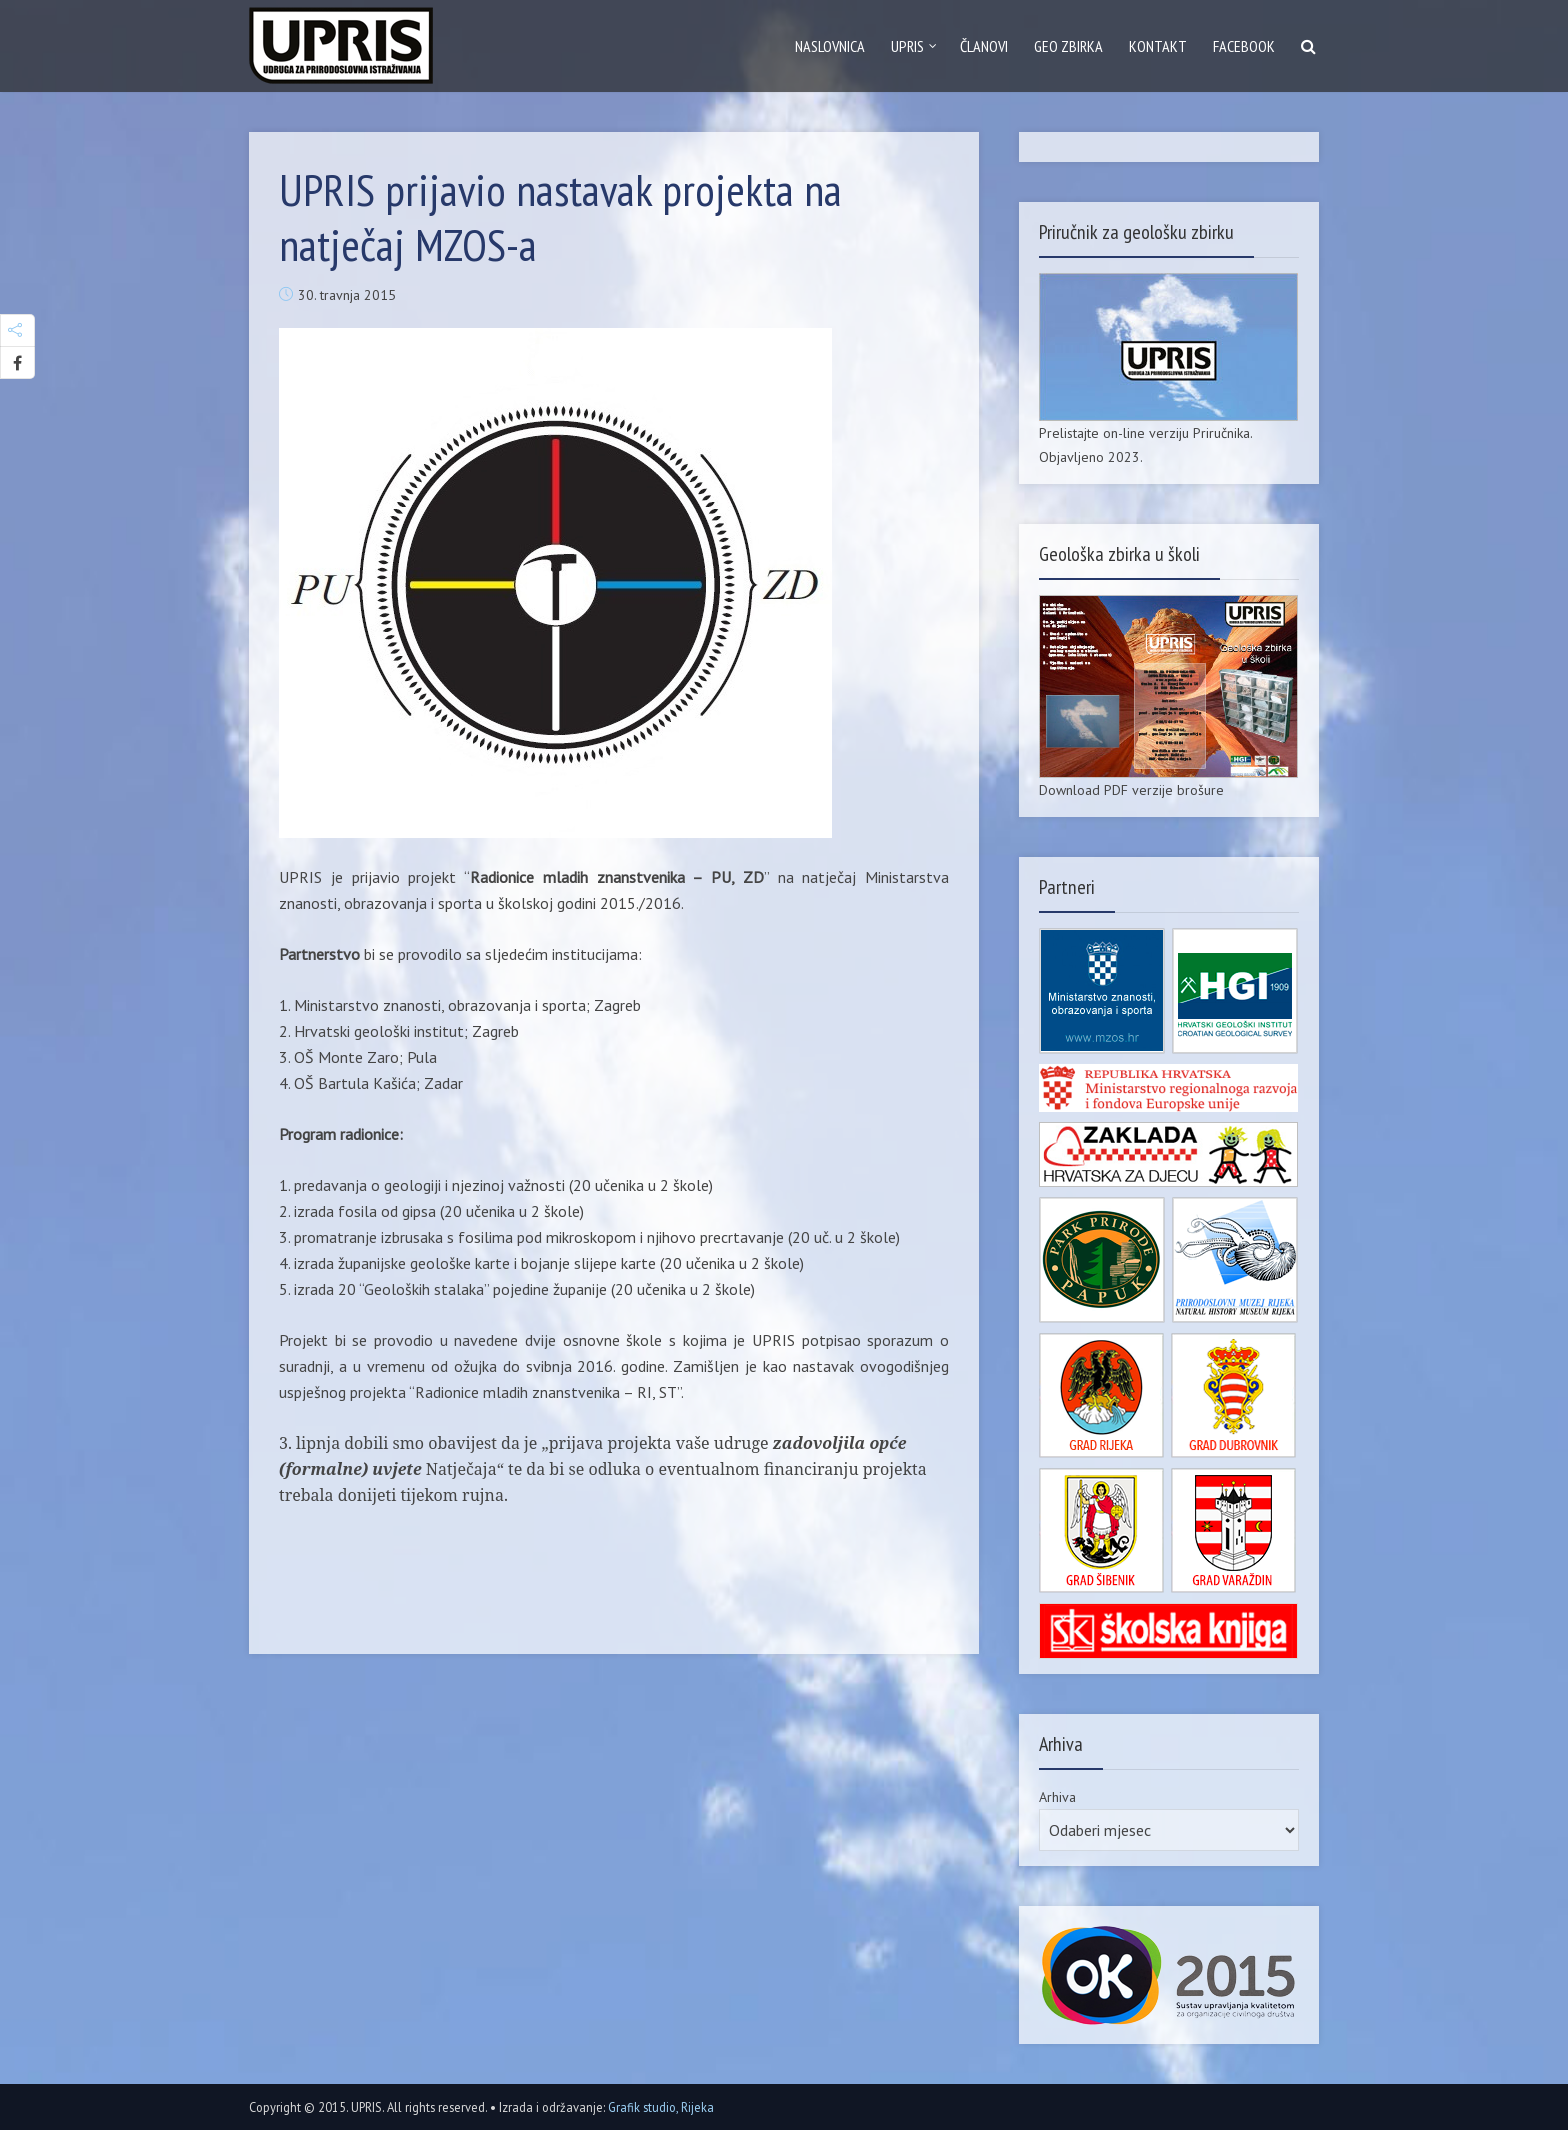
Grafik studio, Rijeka (661, 2107)
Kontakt (1158, 46)
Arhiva (1057, 1797)
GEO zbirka (1068, 46)
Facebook (1244, 46)
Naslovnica (830, 46)
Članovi (984, 46)
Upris (907, 46)
